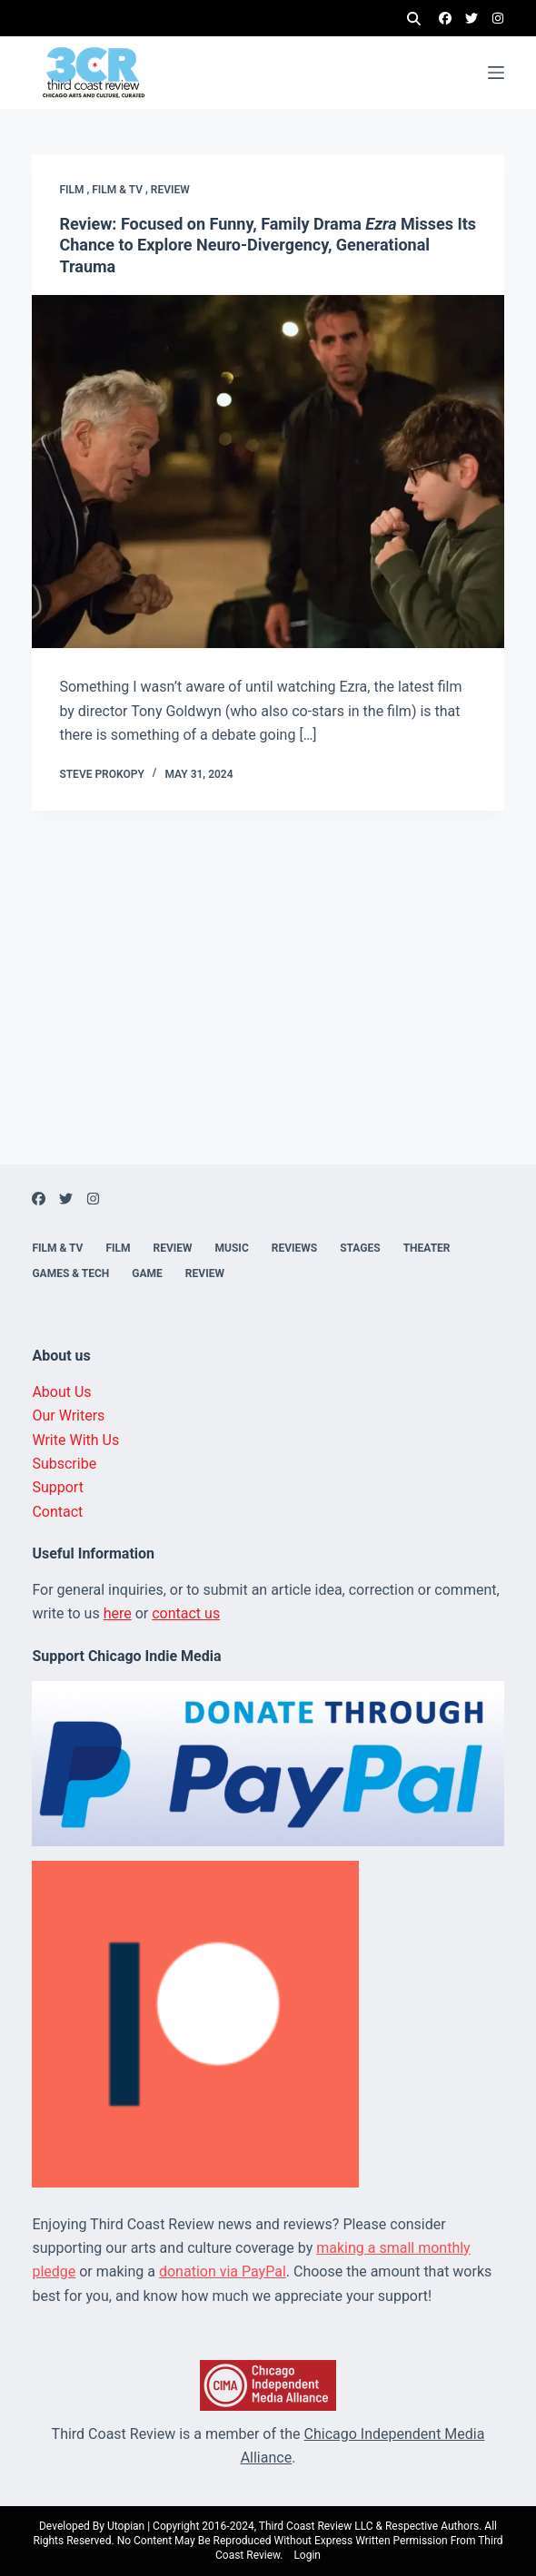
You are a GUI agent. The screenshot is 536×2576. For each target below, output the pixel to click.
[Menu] (496, 72)
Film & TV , (121, 189)
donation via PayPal (222, 2271)
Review (170, 189)
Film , (75, 189)
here (118, 1613)
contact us (186, 1613)
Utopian (125, 2526)
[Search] (414, 18)
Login (307, 2555)
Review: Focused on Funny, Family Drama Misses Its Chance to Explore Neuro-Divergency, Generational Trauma (267, 245)
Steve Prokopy (101, 774)
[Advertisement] (268, 1037)
